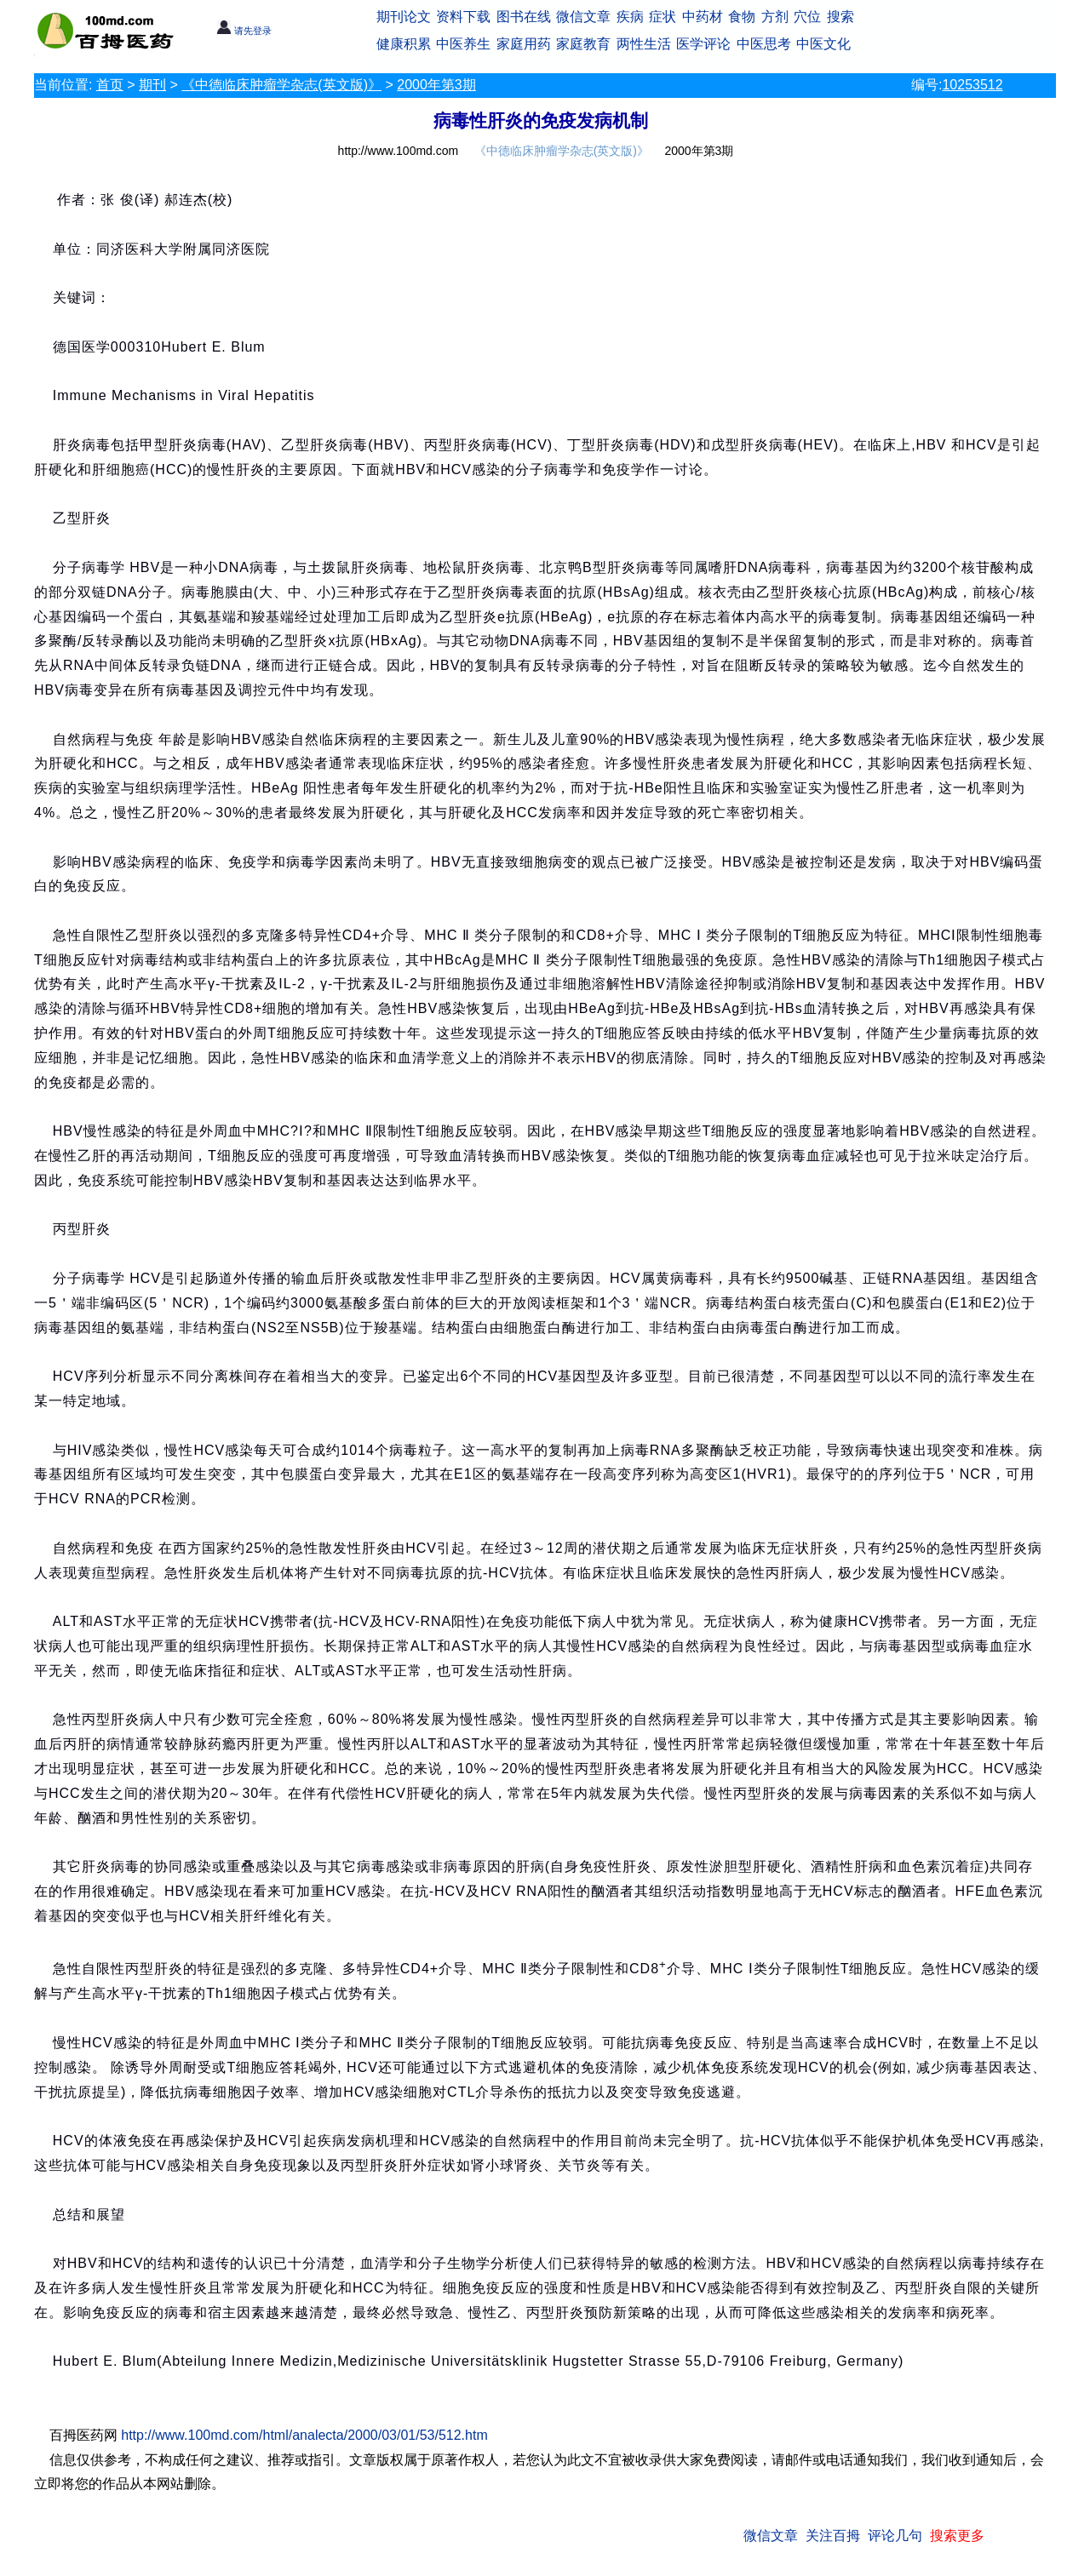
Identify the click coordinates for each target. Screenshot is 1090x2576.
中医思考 (764, 44)
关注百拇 (833, 2535)
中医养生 (463, 44)
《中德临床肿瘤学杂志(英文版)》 (281, 84)
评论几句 (895, 2535)
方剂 (775, 16)
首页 (109, 84)
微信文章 (583, 16)
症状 (662, 16)
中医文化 (823, 44)
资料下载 (463, 16)
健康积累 (403, 44)
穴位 (807, 16)
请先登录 (244, 31)
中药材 (702, 16)
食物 (741, 16)
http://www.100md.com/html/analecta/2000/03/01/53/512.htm (304, 2435)
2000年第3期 (436, 84)
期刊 (152, 84)
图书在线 (523, 16)
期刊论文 (403, 16)
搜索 (840, 16)
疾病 (630, 16)
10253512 (972, 84)
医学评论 (703, 44)
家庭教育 (583, 44)
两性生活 (644, 44)
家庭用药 (523, 44)
